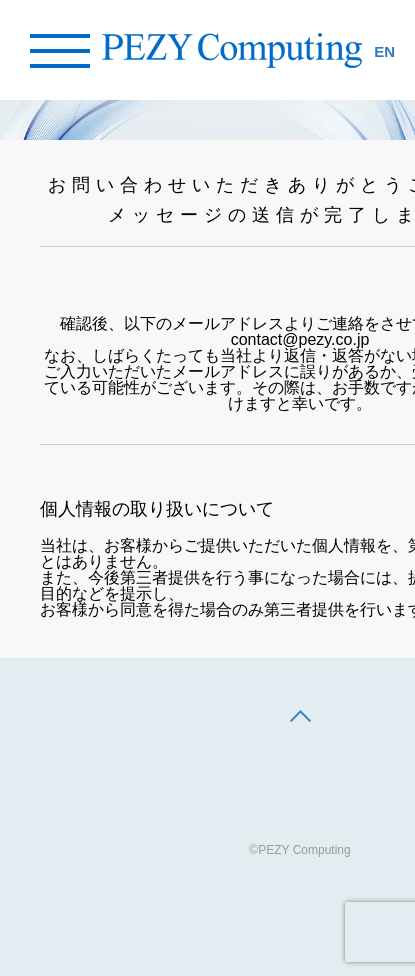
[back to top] (300, 718)
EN (384, 51)
